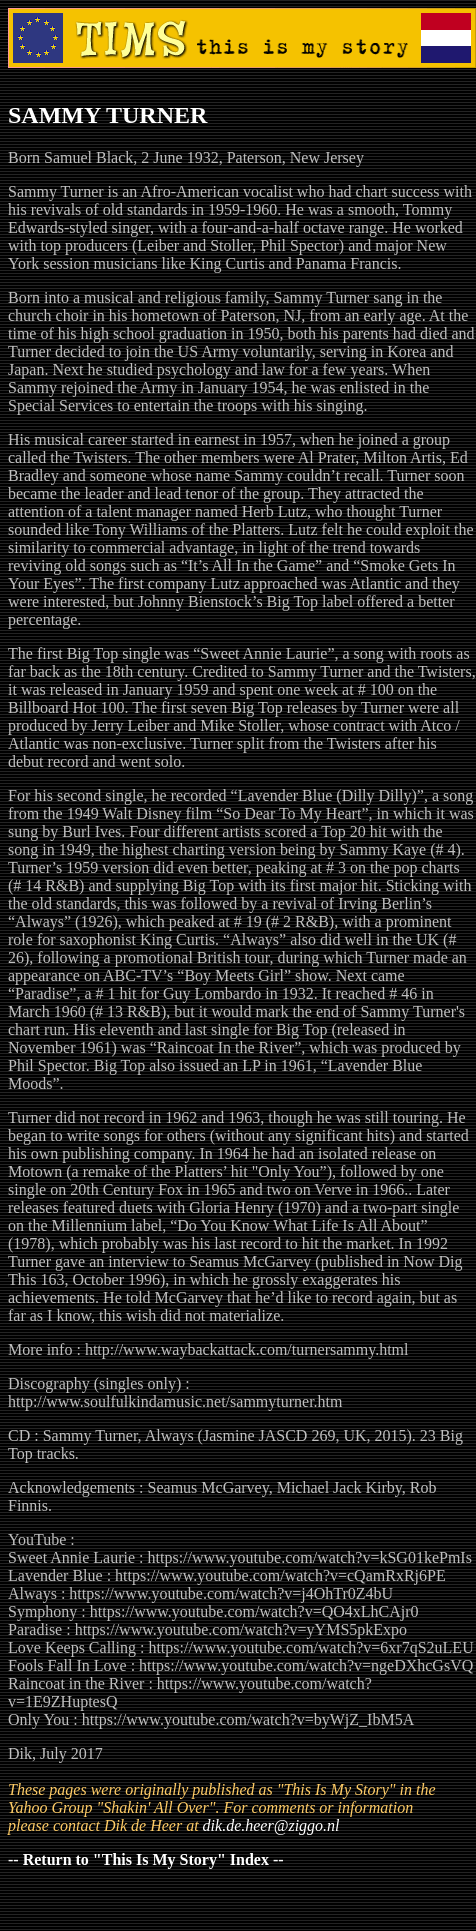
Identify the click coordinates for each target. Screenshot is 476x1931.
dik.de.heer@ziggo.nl (271, 1825)
